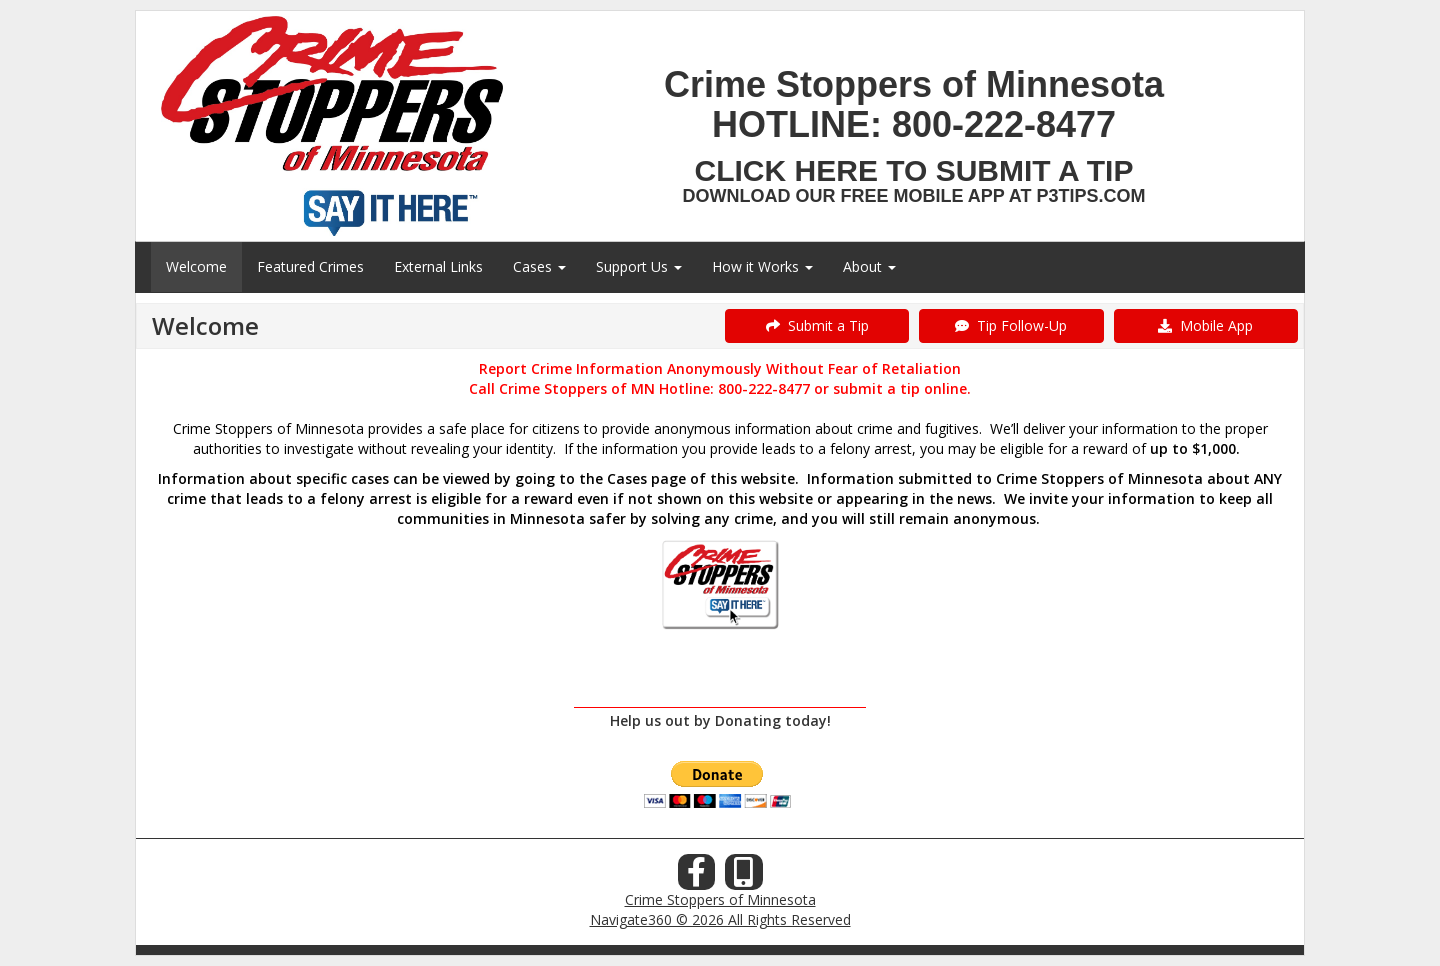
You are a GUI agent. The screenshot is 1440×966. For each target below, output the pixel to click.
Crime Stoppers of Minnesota (720, 899)
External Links (438, 266)
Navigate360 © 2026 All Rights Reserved (720, 919)
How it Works (762, 266)
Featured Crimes (310, 266)
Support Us (639, 266)
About (869, 266)
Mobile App (1205, 325)
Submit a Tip (817, 325)
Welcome (196, 266)
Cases (539, 266)
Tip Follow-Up (1011, 325)
